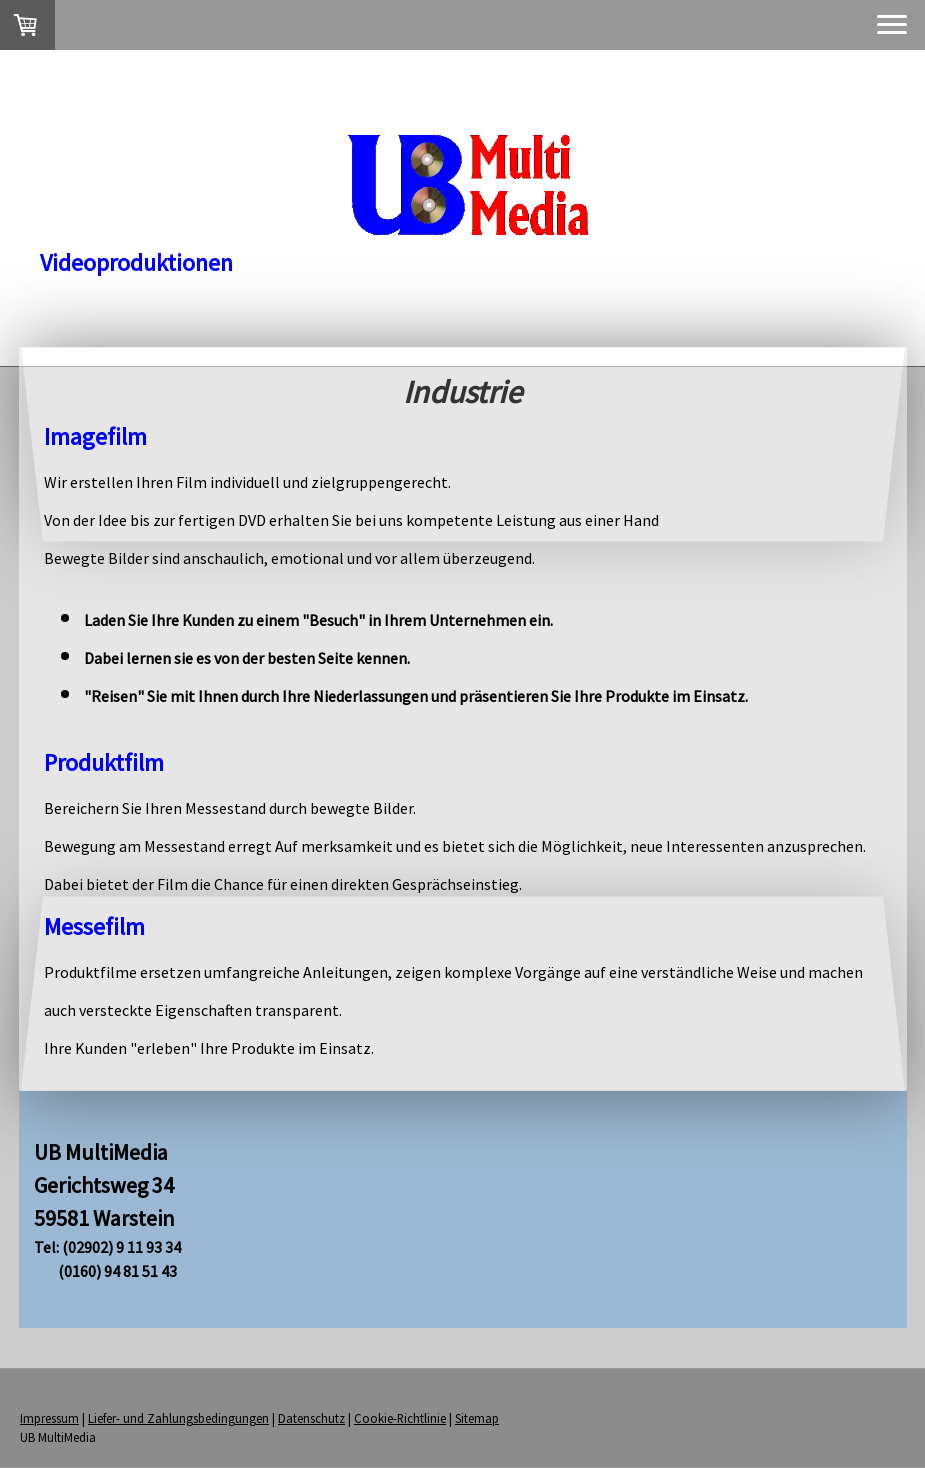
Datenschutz (311, 1418)
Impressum (49, 1418)
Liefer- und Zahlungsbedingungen (178, 1418)
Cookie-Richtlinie (400, 1418)
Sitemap (477, 1418)
